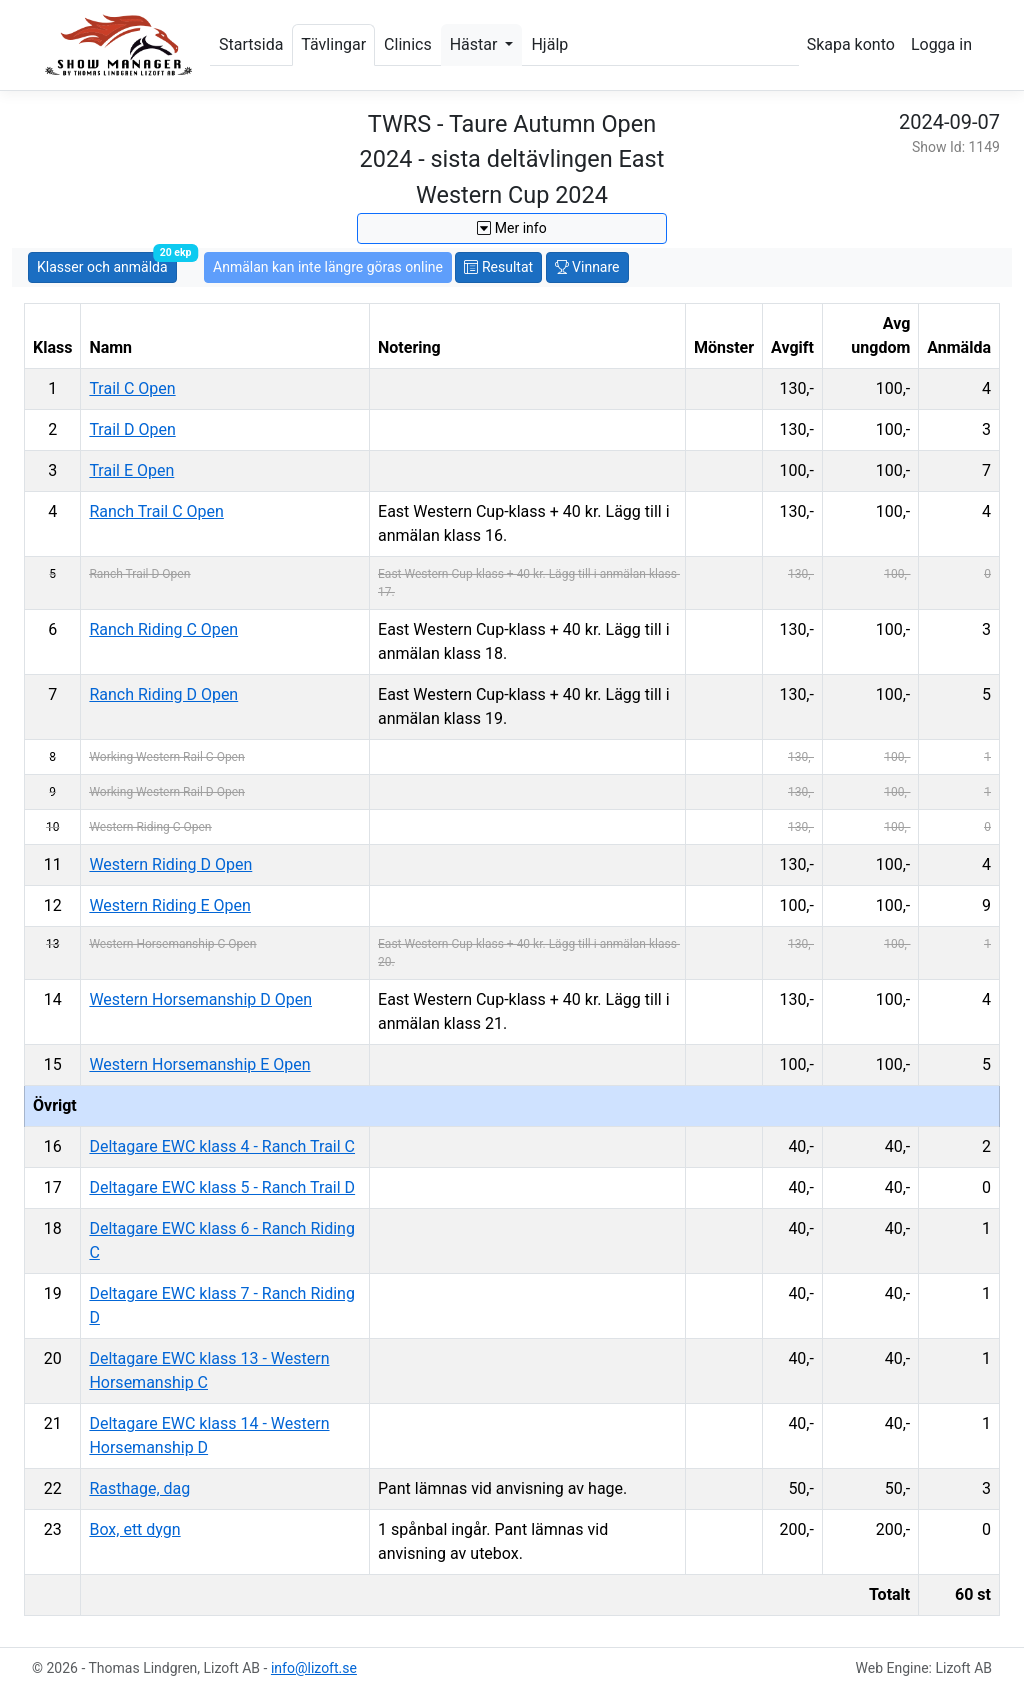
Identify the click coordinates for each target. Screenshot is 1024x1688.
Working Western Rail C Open (166, 757)
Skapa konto (851, 44)
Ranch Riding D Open (163, 694)
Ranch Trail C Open (156, 511)
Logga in (941, 44)
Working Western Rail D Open (166, 792)
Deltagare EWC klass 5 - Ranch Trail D (222, 1187)
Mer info (511, 228)
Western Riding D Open (170, 864)
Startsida (251, 44)
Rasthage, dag (139, 1488)
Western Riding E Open (169, 905)
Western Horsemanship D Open (200, 999)
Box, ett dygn (134, 1529)
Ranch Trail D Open (139, 574)
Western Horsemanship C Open (172, 944)
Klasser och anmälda (107, 263)
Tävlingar (333, 44)
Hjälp (549, 44)
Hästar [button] (476, 44)
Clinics (408, 44)
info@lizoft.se (314, 1668)
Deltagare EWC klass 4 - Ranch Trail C (222, 1146)
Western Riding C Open (150, 827)
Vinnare (587, 267)
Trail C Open (132, 388)
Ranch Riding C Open (163, 629)
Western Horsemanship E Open (199, 1064)
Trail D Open (132, 429)
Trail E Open (131, 470)
